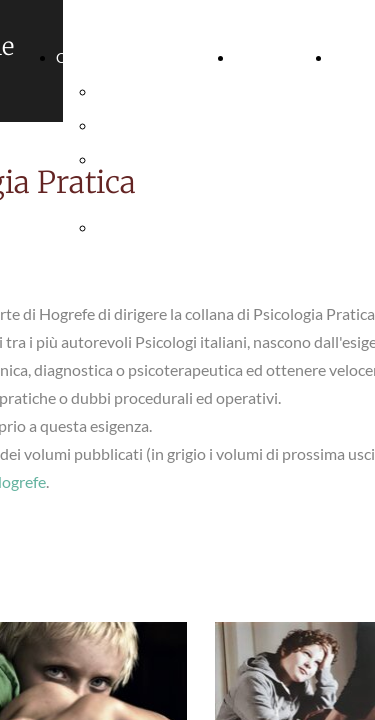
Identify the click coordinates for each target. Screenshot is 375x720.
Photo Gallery (139, 125)
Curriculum (270, 57)
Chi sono (83, 57)
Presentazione (140, 91)
